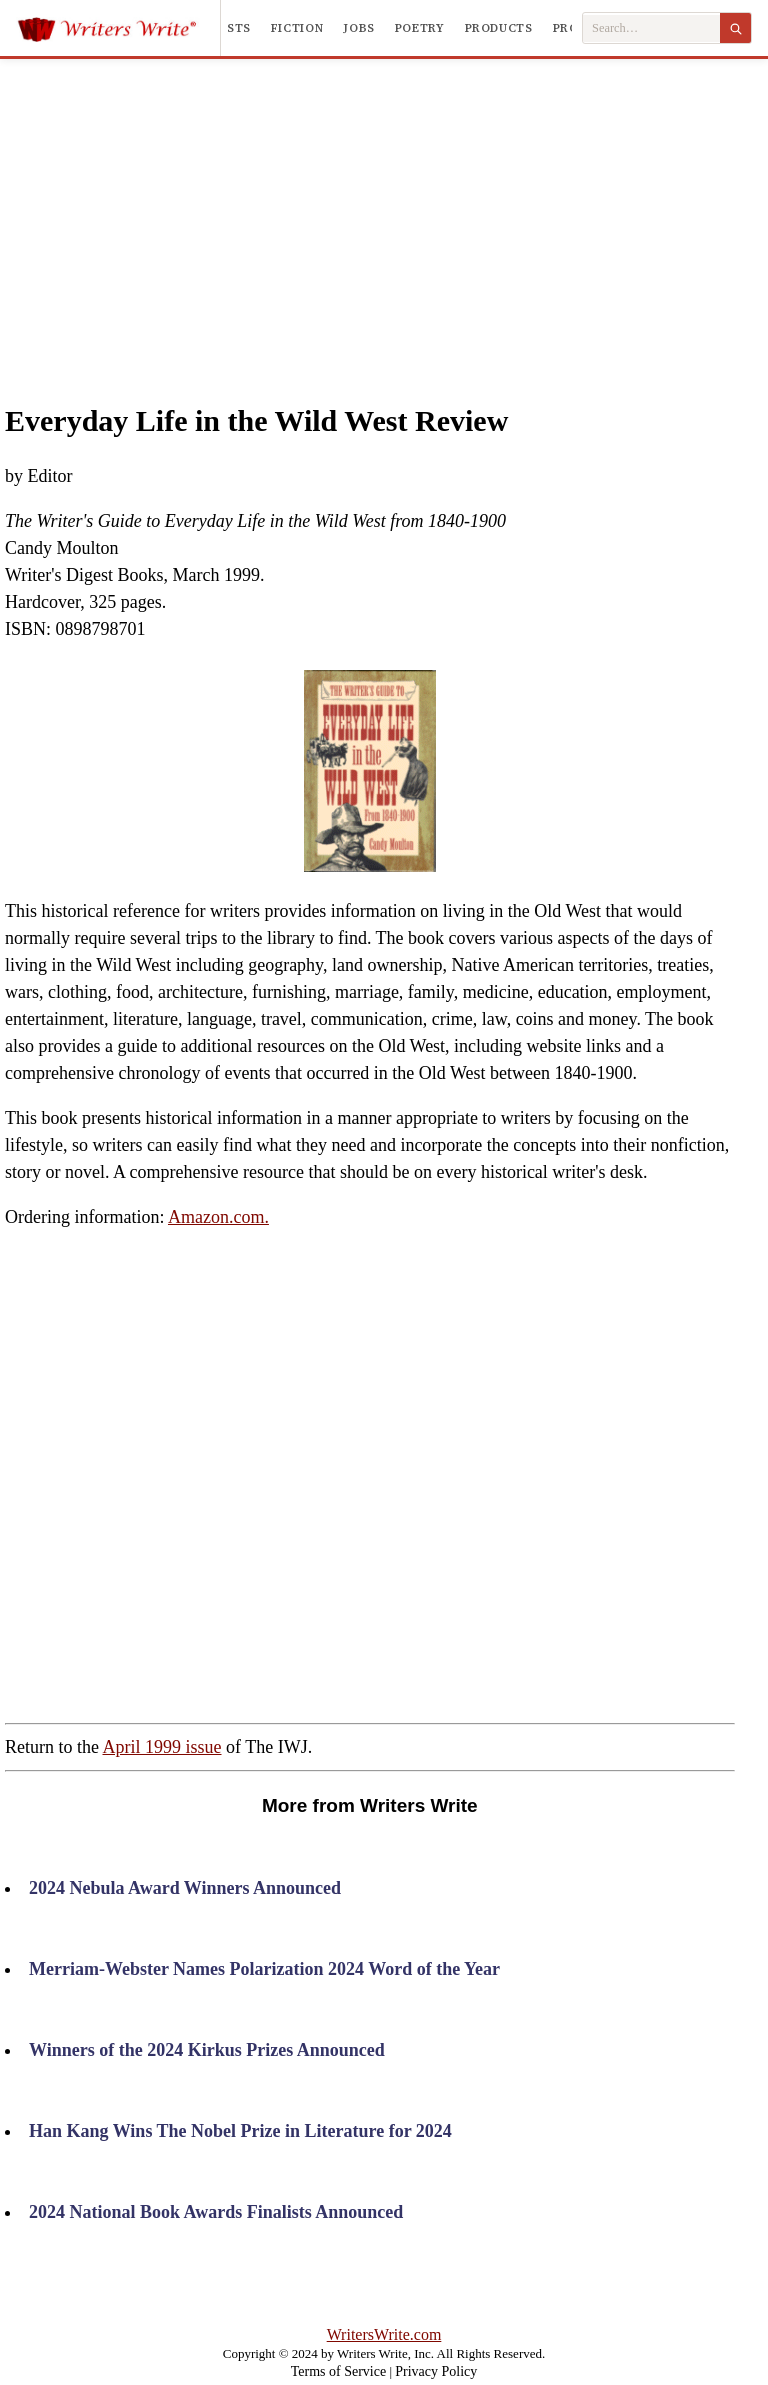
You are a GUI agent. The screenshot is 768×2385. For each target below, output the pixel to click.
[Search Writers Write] (651, 28)
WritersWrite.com (384, 2334)
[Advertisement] (413, 209)
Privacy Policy (436, 2371)
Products (499, 28)
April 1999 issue (162, 1747)
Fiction (297, 28)
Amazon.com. (218, 1217)
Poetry (420, 28)
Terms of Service (338, 2371)
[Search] (735, 28)
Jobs (359, 28)
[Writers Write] (118, 28)
